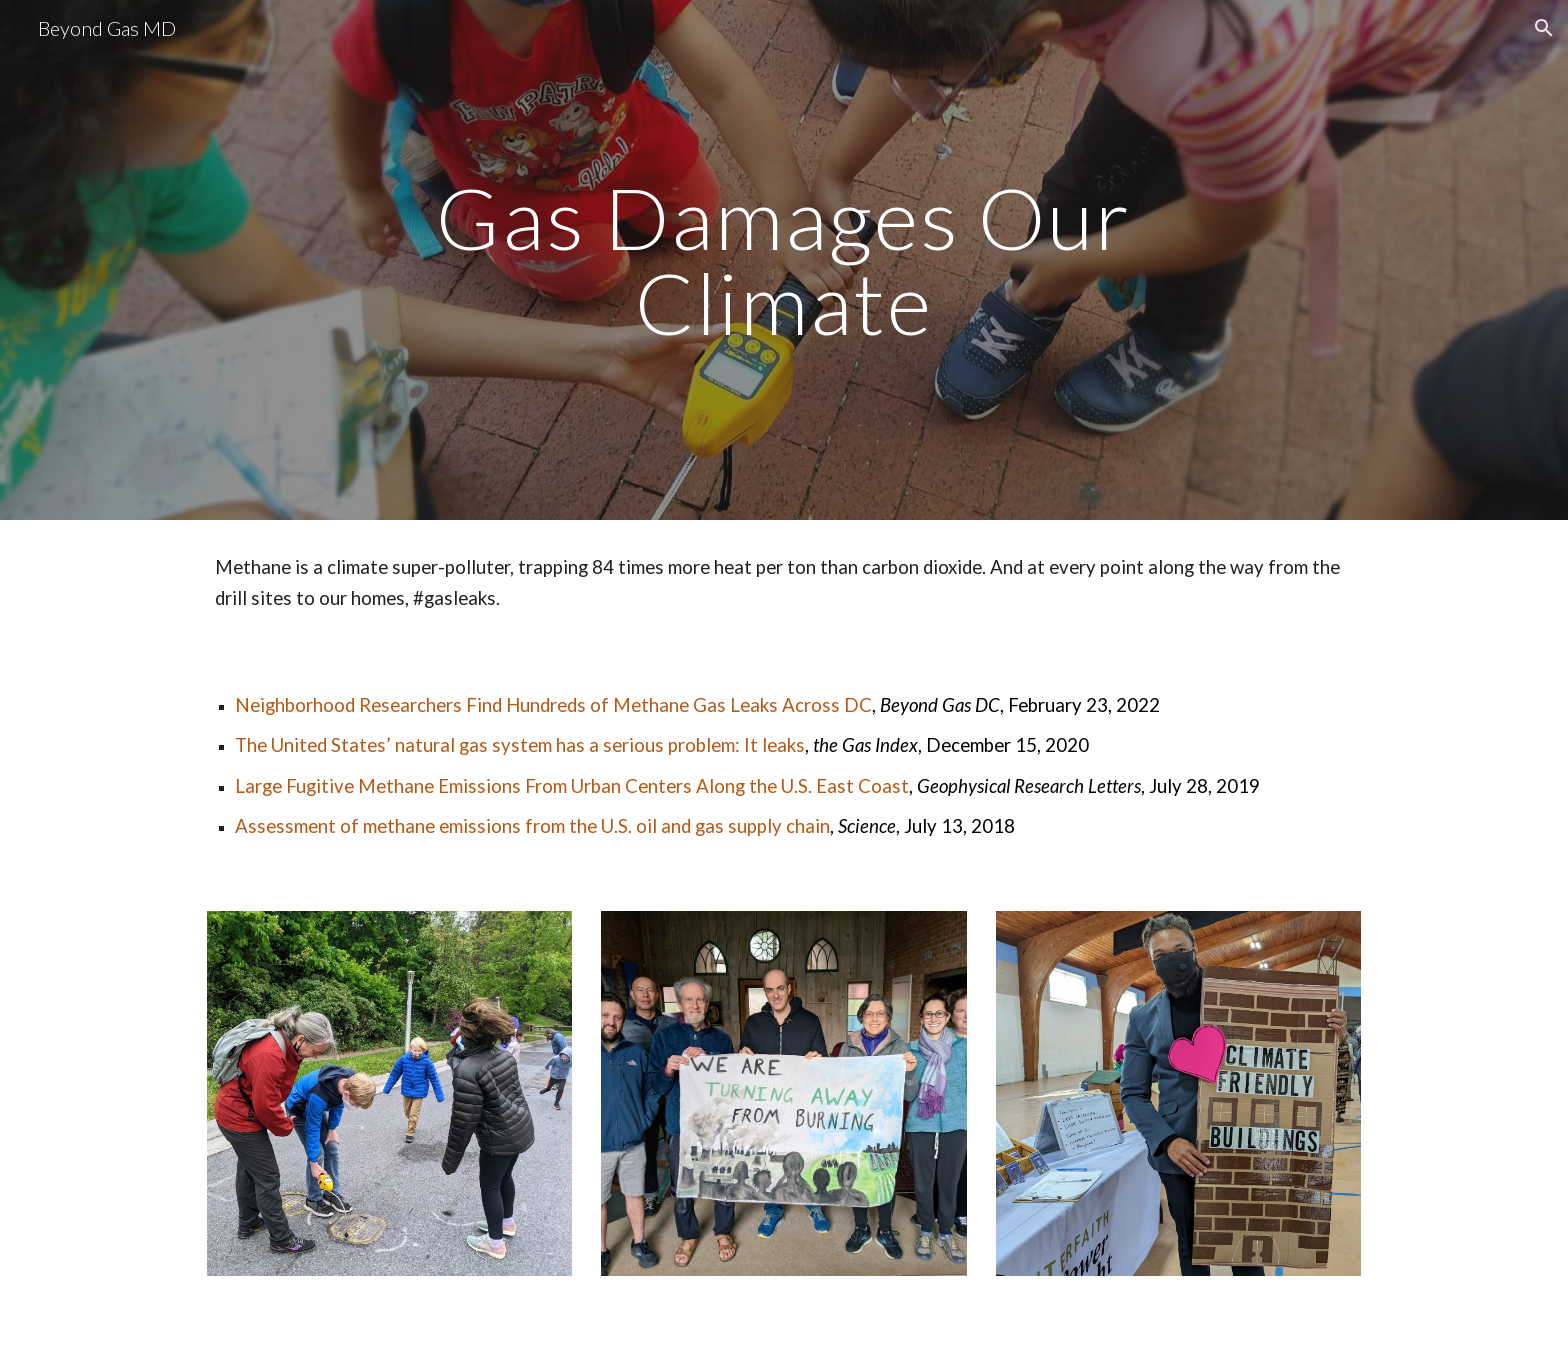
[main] (784, 260)
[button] (1544, 28)
